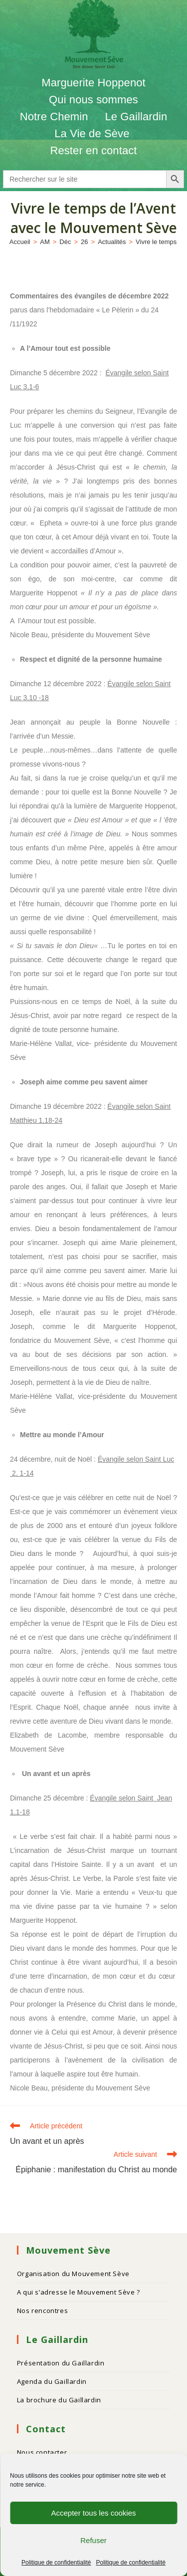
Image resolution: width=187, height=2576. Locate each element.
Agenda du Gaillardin (52, 2381)
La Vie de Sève (93, 133)
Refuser (93, 2540)
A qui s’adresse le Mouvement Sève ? (78, 2292)
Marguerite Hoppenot (93, 82)
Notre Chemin (54, 116)
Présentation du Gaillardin (61, 2362)
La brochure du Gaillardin (59, 2399)
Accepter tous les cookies (93, 2513)
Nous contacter (42, 2452)
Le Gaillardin (136, 116)
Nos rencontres (42, 2310)
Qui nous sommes (93, 99)
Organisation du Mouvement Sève (73, 2273)
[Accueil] (19, 242)
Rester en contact (93, 150)
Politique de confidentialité (56, 2562)
